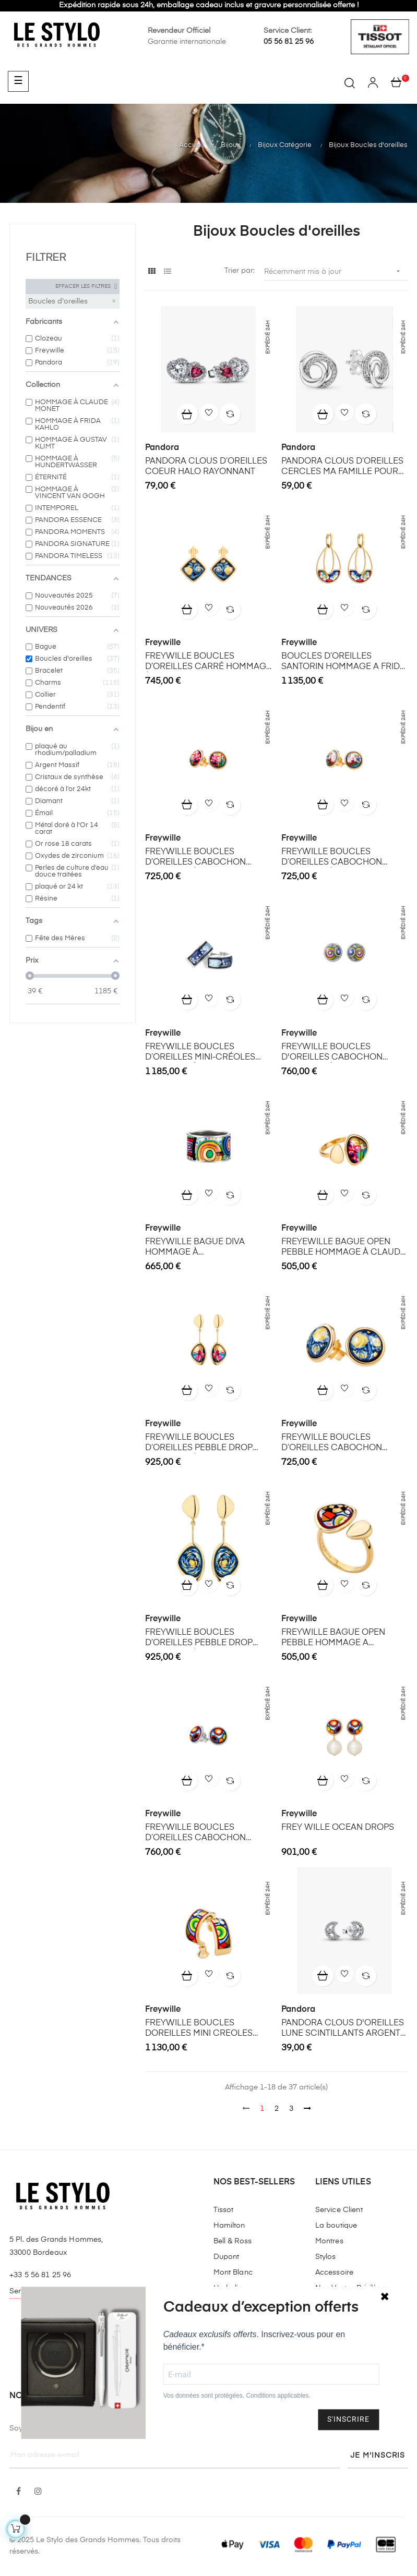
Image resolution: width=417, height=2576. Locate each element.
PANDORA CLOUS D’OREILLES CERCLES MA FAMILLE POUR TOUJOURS (342, 467)
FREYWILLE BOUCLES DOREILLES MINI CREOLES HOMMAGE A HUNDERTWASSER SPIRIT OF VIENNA (203, 2029)
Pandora (162, 448)
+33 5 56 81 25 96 (40, 2275)
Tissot (223, 2210)
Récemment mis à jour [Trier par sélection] (336, 271)
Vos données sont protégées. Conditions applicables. (237, 2395)
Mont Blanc (233, 2272)
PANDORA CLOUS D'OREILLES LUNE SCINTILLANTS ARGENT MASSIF (342, 2029)
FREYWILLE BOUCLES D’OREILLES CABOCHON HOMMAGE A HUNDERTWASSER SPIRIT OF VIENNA (203, 1833)
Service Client (339, 2210)
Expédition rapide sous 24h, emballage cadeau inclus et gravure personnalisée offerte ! (209, 5)
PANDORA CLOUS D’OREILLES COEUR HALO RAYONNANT (206, 466)
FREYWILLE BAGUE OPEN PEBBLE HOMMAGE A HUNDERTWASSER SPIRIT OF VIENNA (339, 1638)
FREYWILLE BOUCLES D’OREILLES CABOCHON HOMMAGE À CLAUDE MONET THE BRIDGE (206, 858)
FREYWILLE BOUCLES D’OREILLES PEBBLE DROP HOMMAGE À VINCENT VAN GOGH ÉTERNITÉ (201, 1638)
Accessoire (334, 2272)
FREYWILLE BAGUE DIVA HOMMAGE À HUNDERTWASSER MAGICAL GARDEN (204, 1248)
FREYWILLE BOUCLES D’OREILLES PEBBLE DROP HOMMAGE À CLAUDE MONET (206, 1443)
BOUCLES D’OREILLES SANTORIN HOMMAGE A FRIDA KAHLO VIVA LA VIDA (343, 662)
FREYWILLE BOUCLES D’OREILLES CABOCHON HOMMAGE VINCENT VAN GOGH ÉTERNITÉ (333, 1443)
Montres (329, 2241)
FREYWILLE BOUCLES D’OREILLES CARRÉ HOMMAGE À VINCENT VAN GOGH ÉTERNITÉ (208, 662)
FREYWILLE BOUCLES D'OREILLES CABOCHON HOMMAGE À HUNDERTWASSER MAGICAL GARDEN (340, 1053)
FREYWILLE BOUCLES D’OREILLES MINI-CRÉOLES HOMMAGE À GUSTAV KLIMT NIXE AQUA (202, 1053)
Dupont (226, 2257)
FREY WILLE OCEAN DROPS (337, 1828)
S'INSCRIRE (348, 2419)
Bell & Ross (232, 2241)
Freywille (163, 643)
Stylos (325, 2257)
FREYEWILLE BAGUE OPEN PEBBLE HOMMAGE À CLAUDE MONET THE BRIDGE (343, 1248)
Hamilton (229, 2225)
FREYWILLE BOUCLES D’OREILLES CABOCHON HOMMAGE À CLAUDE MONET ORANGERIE (342, 858)
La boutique (336, 2225)
